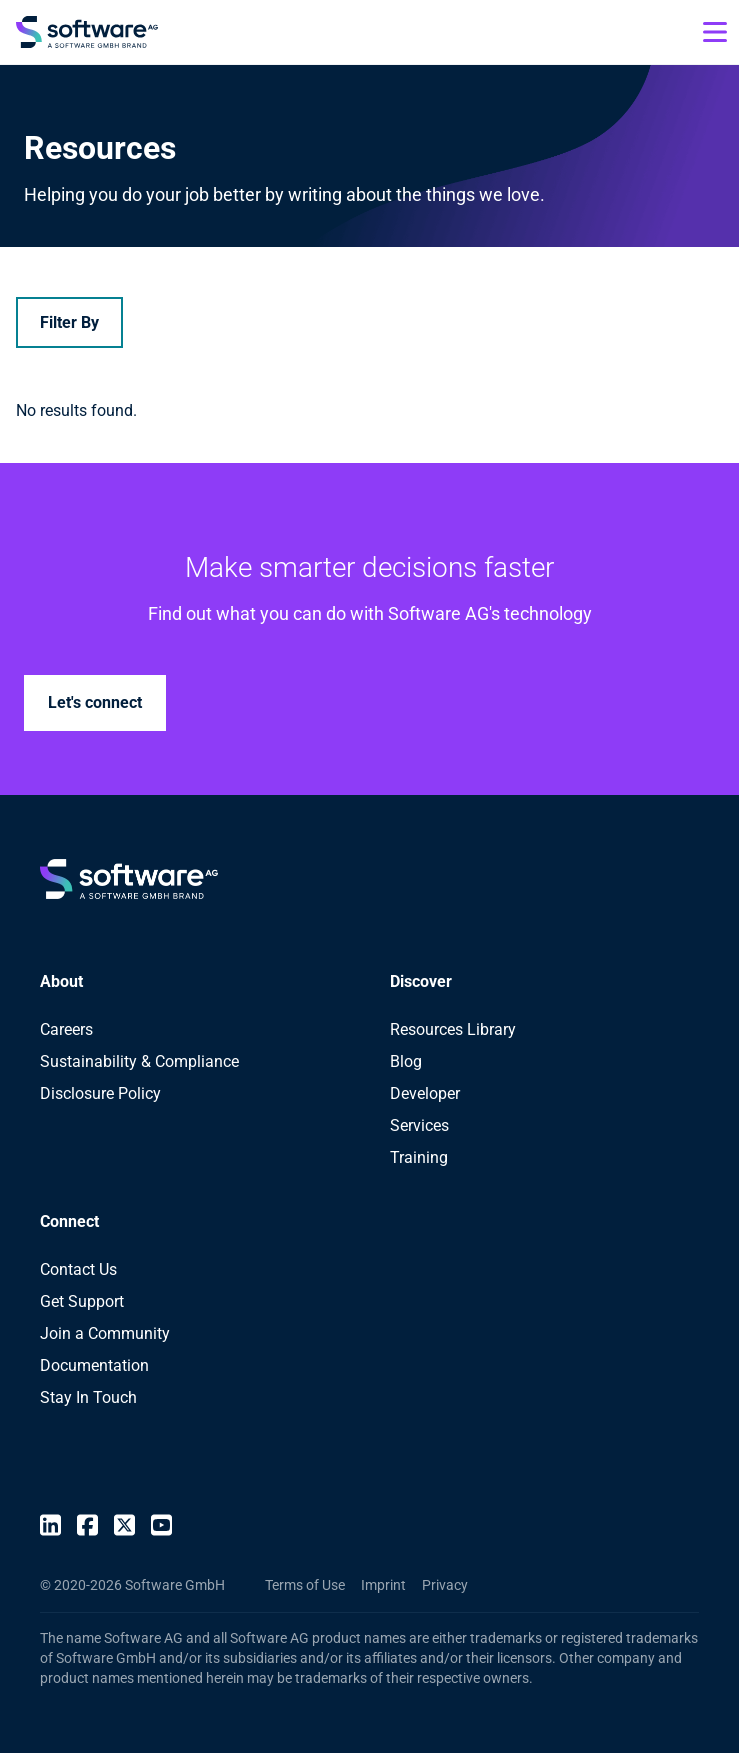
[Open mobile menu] (715, 32)
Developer (425, 1093)
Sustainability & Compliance (139, 1061)
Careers (66, 1029)
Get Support (82, 1301)
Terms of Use (305, 1585)
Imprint (383, 1585)
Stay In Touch (88, 1397)
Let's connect (95, 702)
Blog (406, 1061)
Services (419, 1125)
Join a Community (105, 1333)
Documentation (94, 1365)
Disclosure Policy (100, 1093)
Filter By (69, 322)
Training (419, 1157)
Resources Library (453, 1029)
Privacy (445, 1585)
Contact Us (78, 1269)
